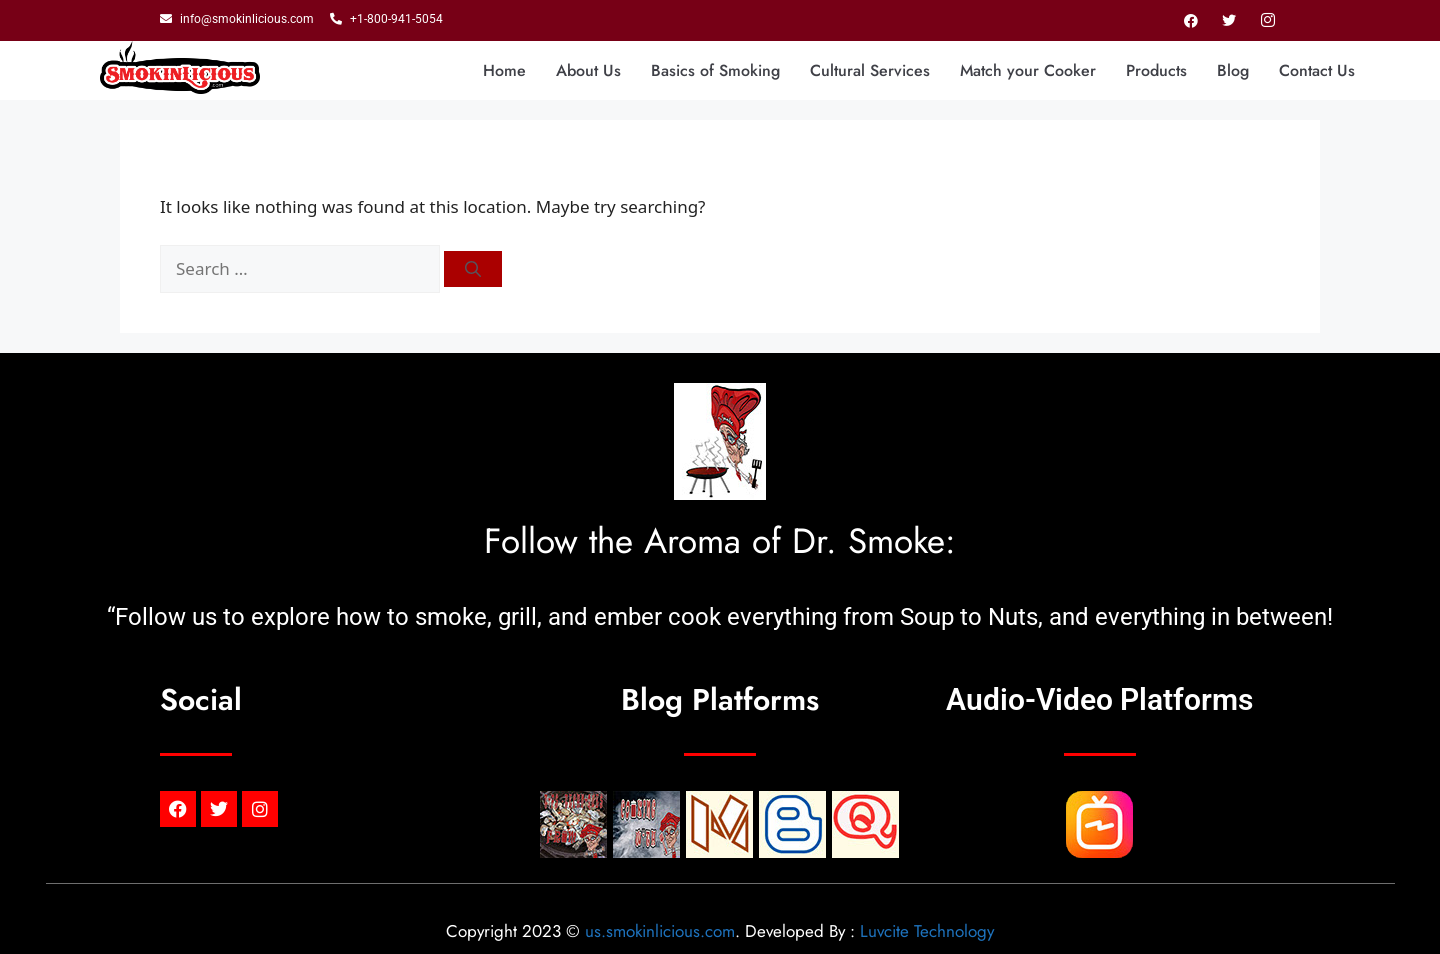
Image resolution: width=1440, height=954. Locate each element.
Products (1156, 70)
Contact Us (1317, 70)
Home (504, 70)
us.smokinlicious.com (660, 931)
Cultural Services (870, 70)
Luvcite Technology (927, 931)
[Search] (473, 269)
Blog (1233, 70)
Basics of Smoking (715, 70)
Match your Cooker (1028, 70)
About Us (588, 70)
